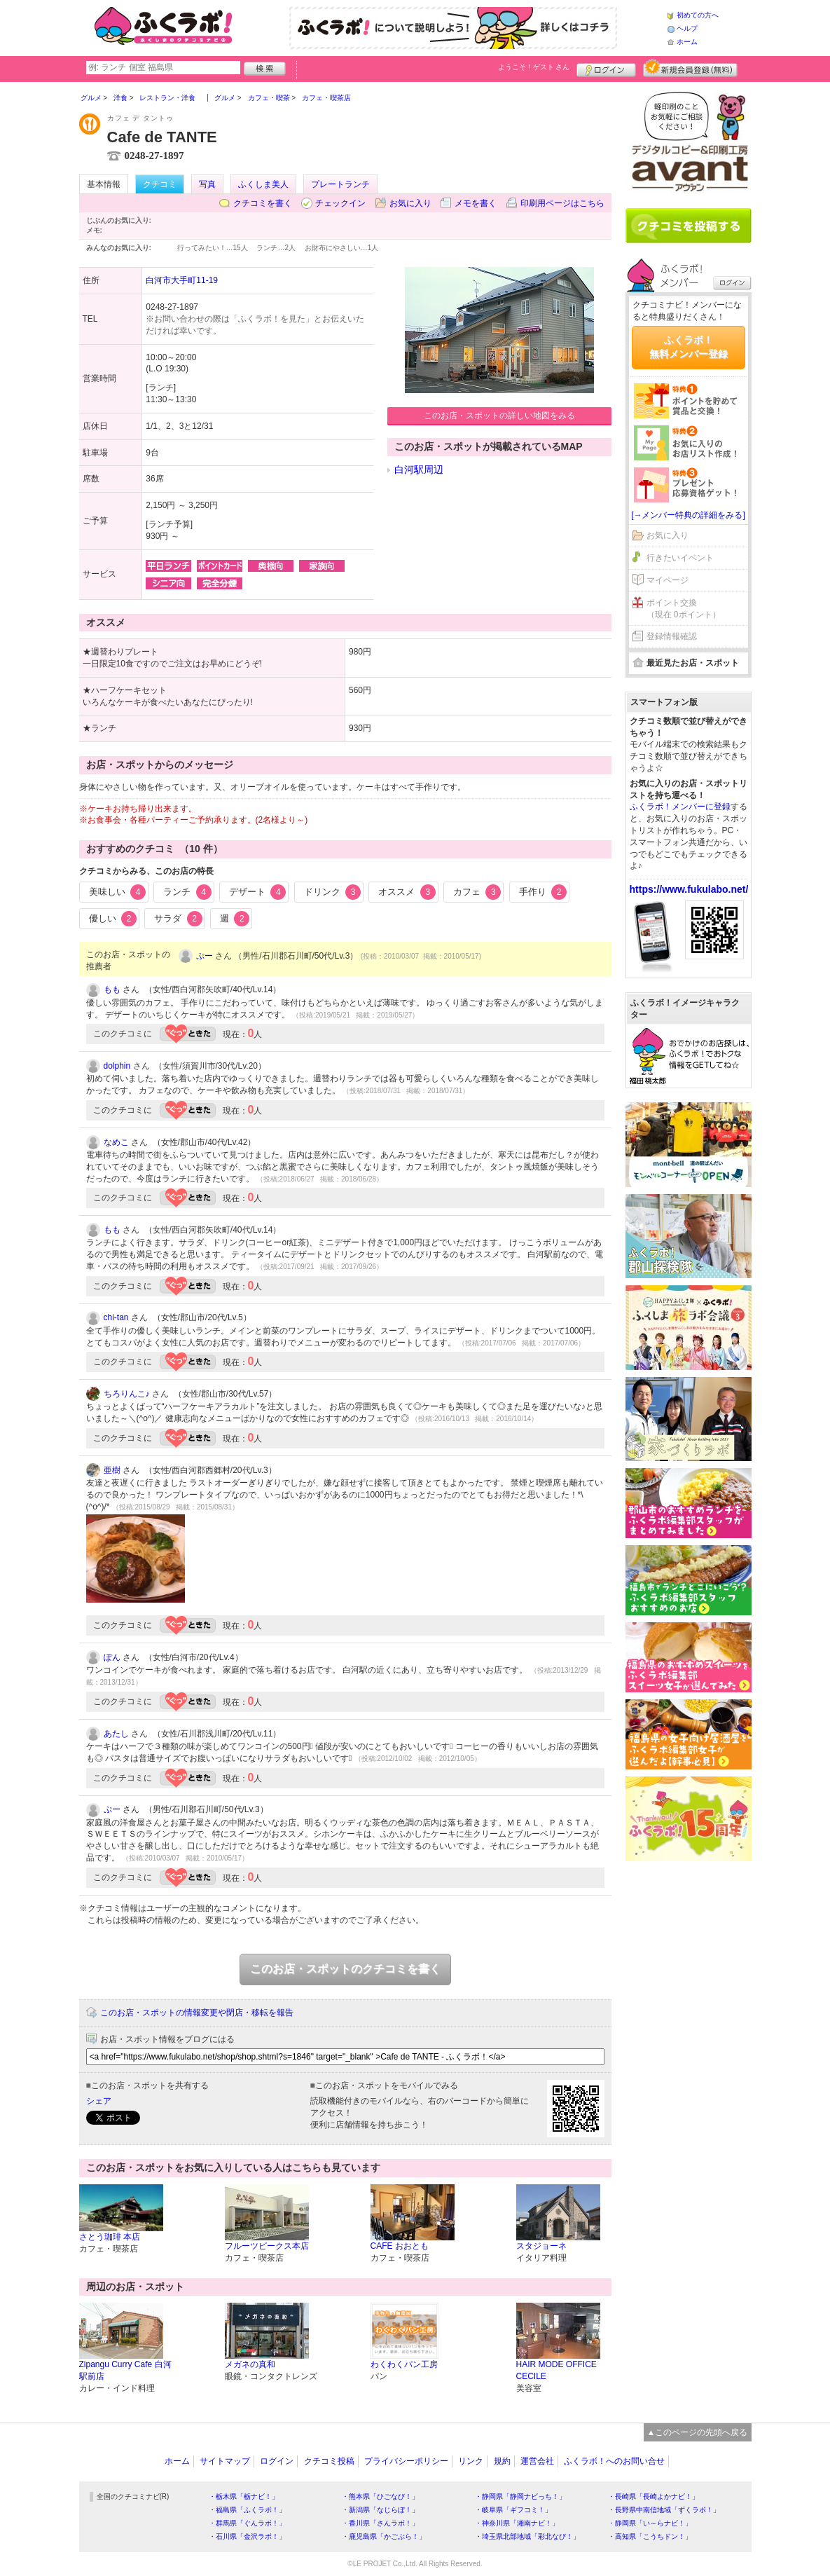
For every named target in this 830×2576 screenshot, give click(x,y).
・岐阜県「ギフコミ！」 (513, 2510)
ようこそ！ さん (534, 67)
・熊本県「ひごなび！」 (380, 2496)
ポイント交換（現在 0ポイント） (683, 608)
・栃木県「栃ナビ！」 (244, 2496)
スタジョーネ (541, 2246)
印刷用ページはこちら (562, 203)
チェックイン (340, 203)
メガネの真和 (250, 2364)
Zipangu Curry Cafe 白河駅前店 (125, 2370)
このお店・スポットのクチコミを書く (345, 1969)
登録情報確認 (671, 636)
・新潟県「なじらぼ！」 (380, 2510)
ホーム (687, 42)
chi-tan (116, 1317)
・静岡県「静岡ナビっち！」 (520, 2496)
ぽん (112, 1657)
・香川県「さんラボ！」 (380, 2523)
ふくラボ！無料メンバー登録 (688, 346)
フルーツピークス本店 (267, 2246)
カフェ (477, 892)
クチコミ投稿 (329, 2461)
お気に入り (410, 203)
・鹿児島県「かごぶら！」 (384, 2536)
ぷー (204, 956)
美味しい (117, 892)
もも (112, 989)
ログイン (606, 68)
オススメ (407, 892)
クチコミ (160, 184)
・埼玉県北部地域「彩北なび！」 (527, 2536)
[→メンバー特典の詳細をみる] (688, 515)
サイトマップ (225, 2461)
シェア (98, 2101)
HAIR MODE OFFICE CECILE (556, 2370)
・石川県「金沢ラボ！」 (247, 2536)
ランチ (187, 892)
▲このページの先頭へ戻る (697, 2432)
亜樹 (112, 1470)
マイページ (667, 580)
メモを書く (476, 203)
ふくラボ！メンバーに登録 (680, 806)
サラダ (178, 918)
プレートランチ (340, 184)
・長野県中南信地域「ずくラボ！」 (664, 2510)
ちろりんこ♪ (127, 1394)
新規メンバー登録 (690, 68)
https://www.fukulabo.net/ (689, 889)
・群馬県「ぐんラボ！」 (247, 2523)
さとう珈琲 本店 (109, 2237)
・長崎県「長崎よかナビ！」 (653, 2496)
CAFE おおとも (400, 2246)
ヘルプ (687, 28)
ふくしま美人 (263, 184)
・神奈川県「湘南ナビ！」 (517, 2523)
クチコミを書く (262, 203)
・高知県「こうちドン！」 (650, 2536)
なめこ (116, 1142)
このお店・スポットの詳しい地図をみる (499, 415)
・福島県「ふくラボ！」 (247, 2510)
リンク (470, 2461)
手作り (543, 892)
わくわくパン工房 (404, 2364)
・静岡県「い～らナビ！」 (650, 2523)
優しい (113, 918)
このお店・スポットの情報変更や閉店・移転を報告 (196, 2012)
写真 (207, 184)
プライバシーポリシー (406, 2461)
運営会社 (537, 2461)
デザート (257, 892)
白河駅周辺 (418, 469)
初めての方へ (698, 15)
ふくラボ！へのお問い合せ (614, 2461)
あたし (116, 1734)
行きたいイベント (680, 558)
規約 (502, 2461)
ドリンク (332, 892)
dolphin (117, 1066)
